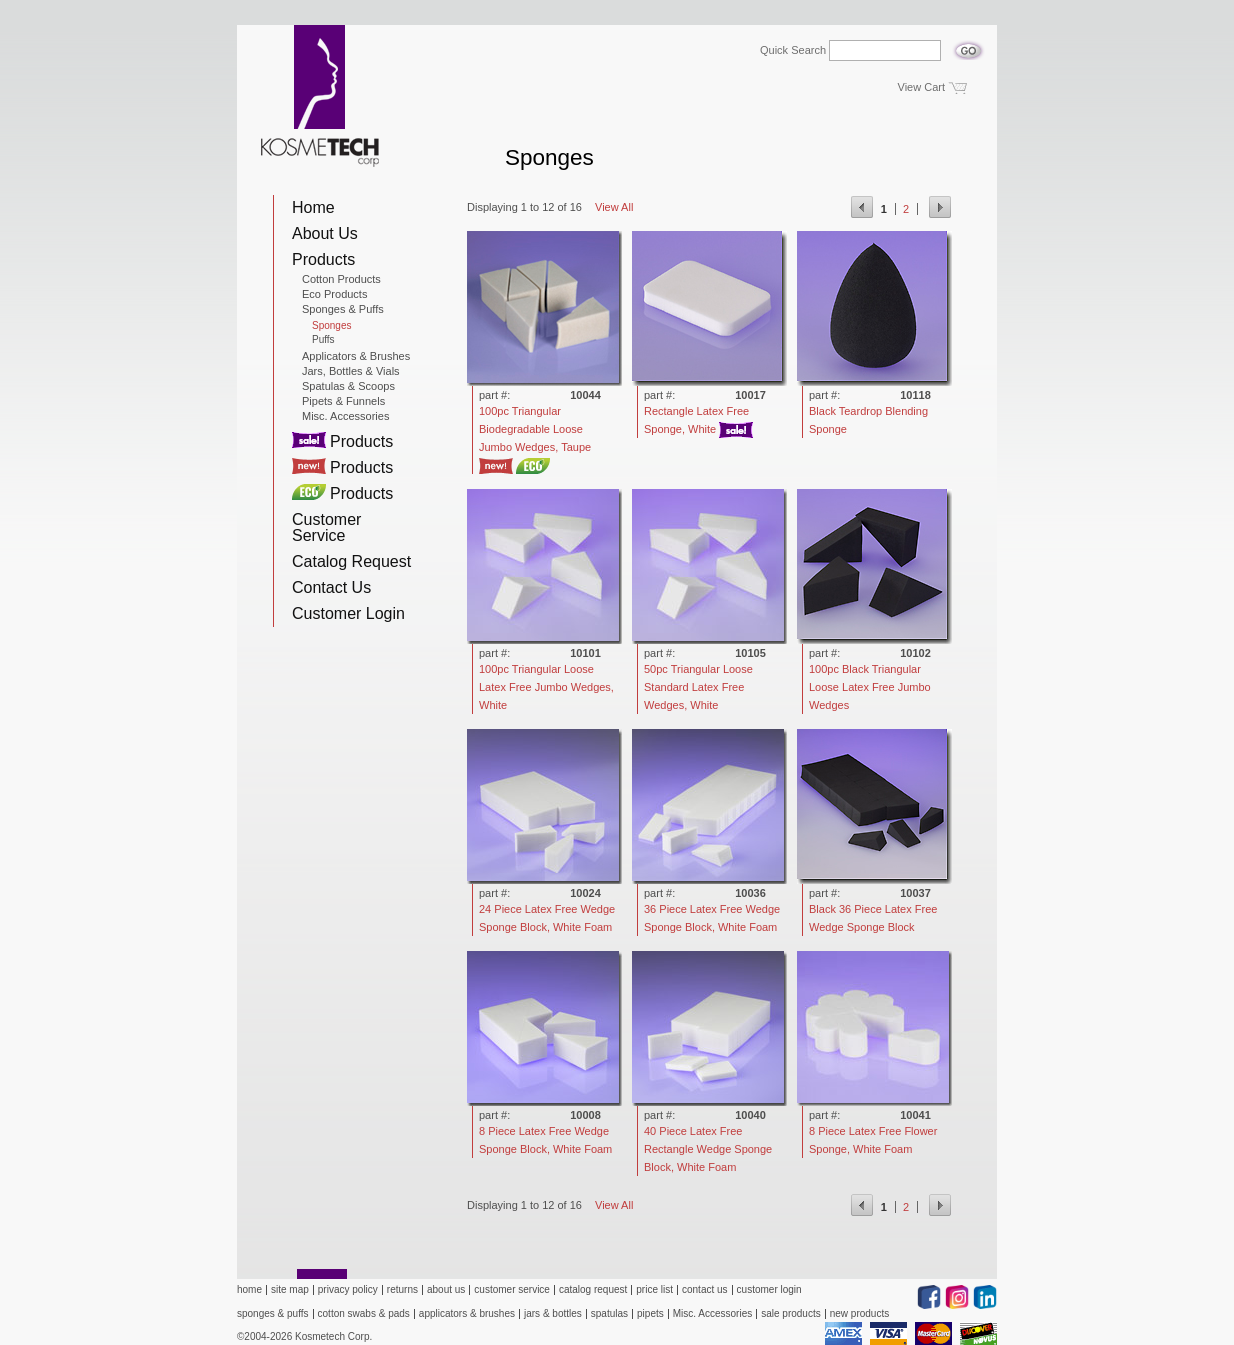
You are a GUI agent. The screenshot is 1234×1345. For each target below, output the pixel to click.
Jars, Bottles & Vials (351, 371)
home (249, 1289)
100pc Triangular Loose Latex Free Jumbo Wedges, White (546, 687)
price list (654, 1289)
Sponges (331, 326)
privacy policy (348, 1289)
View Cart (921, 87)
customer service (512, 1289)
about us (446, 1289)
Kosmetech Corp (320, 96)
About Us (325, 233)
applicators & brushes (467, 1313)
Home (313, 207)
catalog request (593, 1289)
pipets (650, 1313)
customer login (769, 1289)
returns (402, 1289)
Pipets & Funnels (343, 401)
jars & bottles (553, 1313)
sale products (790, 1313)
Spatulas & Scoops (348, 386)
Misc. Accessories (345, 416)
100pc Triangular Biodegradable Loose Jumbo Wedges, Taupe (535, 429)
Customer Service (326, 527)
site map (290, 1289)
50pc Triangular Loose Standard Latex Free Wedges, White (698, 687)
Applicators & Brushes (356, 356)
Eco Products (334, 294)
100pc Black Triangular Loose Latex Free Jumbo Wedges (870, 687)
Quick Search (793, 50)
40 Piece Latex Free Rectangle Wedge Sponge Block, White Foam (708, 1149)
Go (968, 45)
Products (323, 259)
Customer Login (348, 613)
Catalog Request (351, 561)
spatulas (609, 1313)
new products (859, 1313)
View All (614, 207)
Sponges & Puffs (343, 309)
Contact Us (331, 587)
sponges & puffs (273, 1313)
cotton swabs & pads (364, 1313)
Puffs (323, 340)
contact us (705, 1289)
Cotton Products (341, 279)
